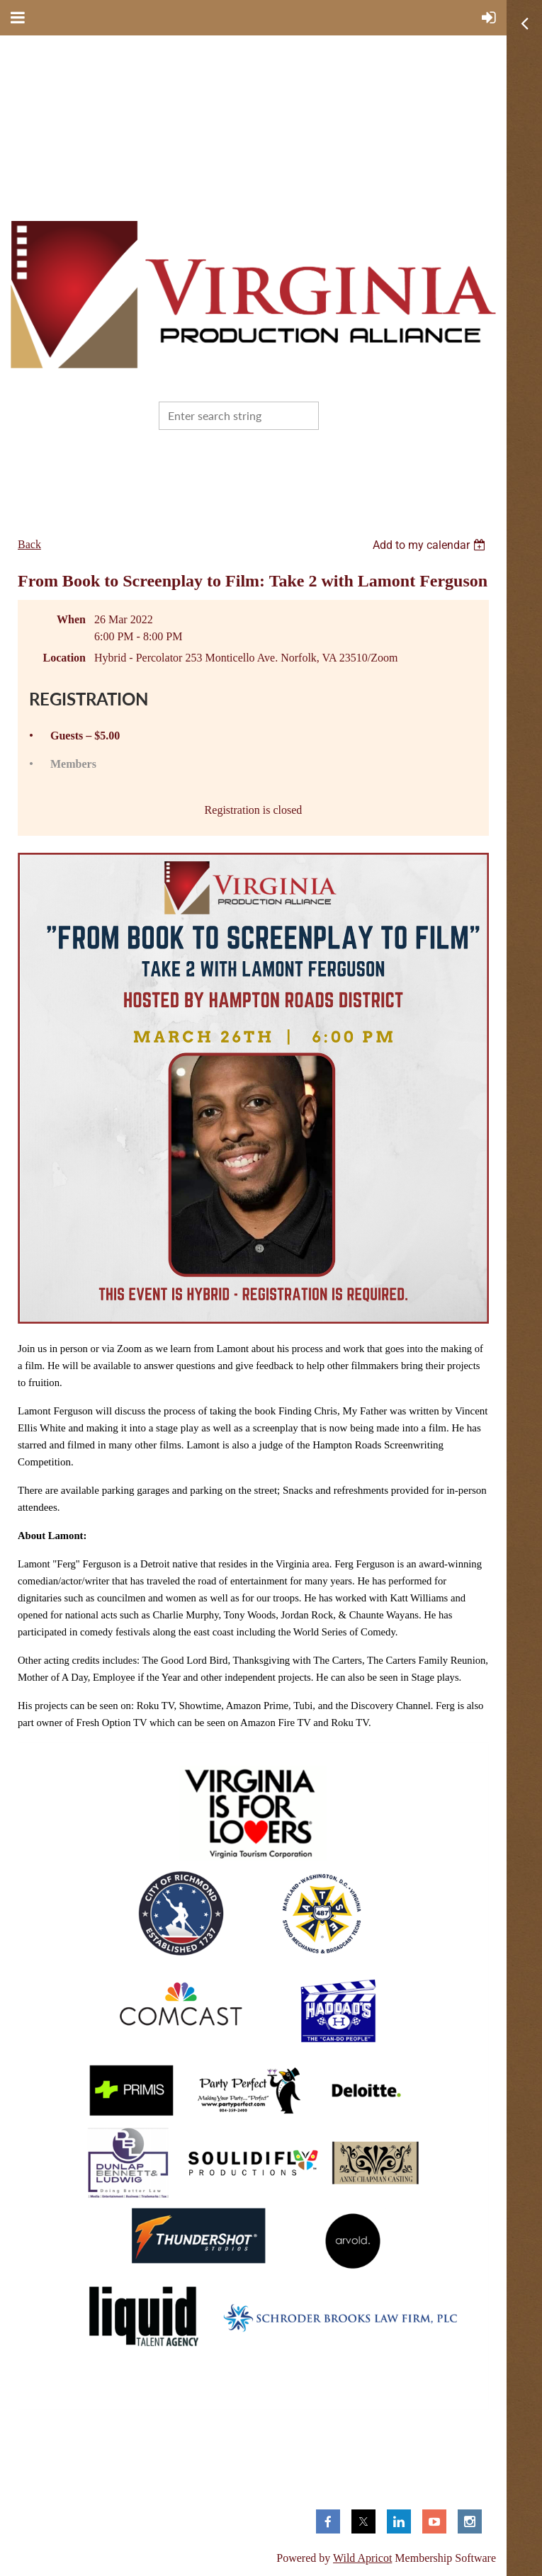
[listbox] (431, 545)
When (71, 619)
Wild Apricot (362, 2558)
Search (332, 414)
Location (64, 658)
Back (29, 544)
